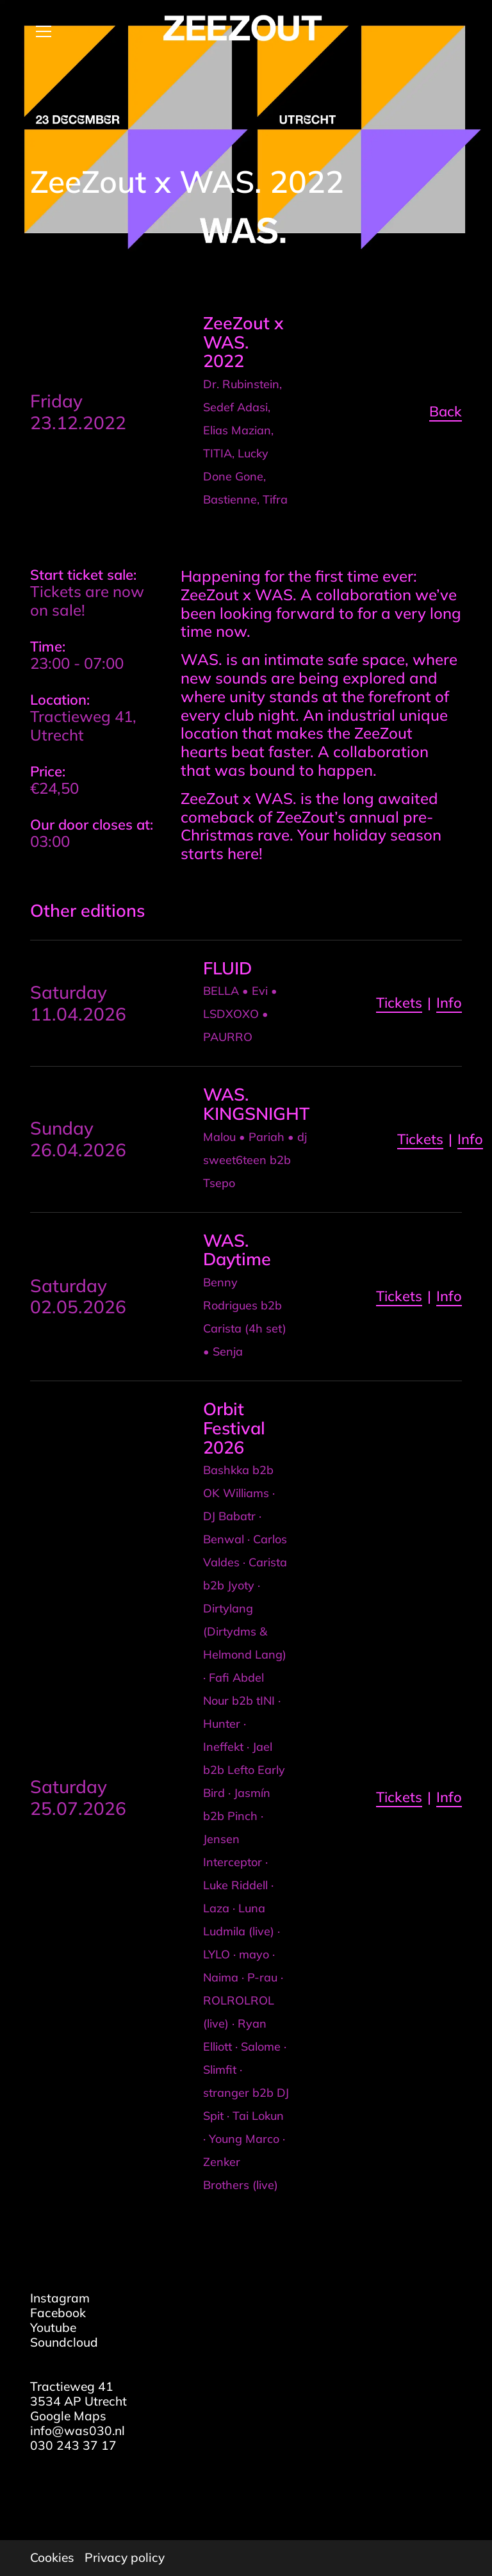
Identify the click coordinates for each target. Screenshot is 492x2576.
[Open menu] (38, 31)
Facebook (58, 2312)
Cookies (52, 2557)
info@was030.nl (77, 2430)
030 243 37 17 (73, 2445)
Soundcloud (64, 2342)
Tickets (399, 1003)
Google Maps (68, 2416)
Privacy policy (125, 2557)
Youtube (53, 2327)
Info (449, 1003)
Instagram (60, 2298)
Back (445, 411)
